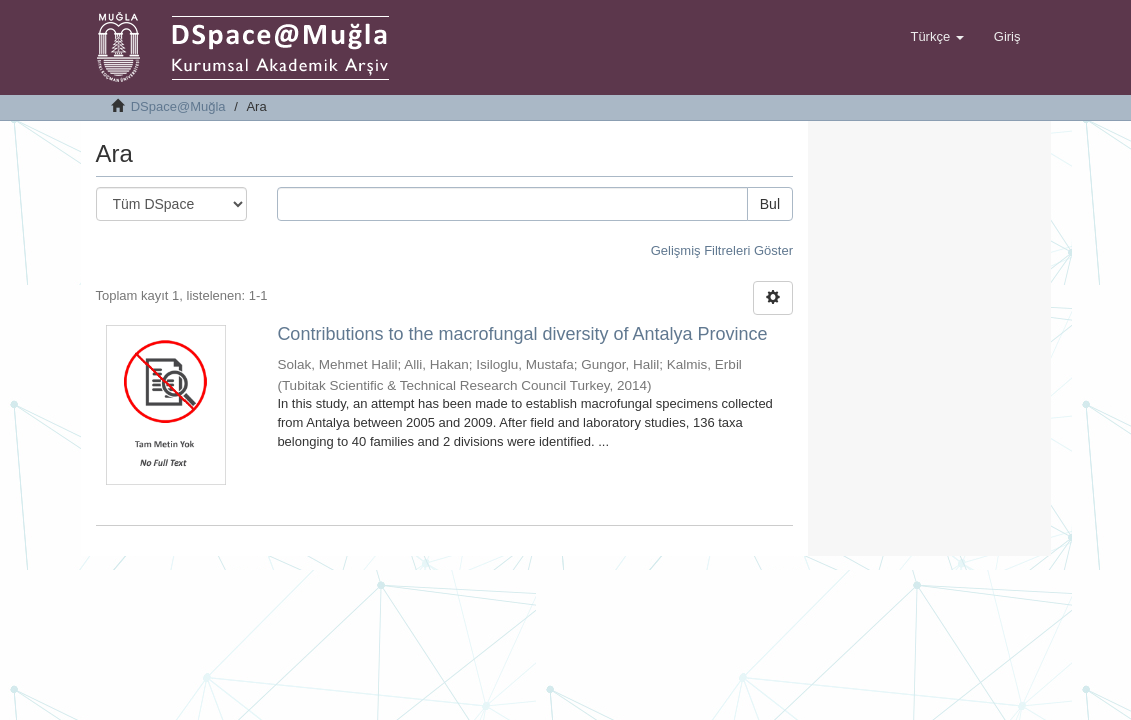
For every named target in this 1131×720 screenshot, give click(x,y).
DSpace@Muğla (178, 106)
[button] (936, 37)
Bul (770, 204)
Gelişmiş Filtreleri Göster (722, 250)
